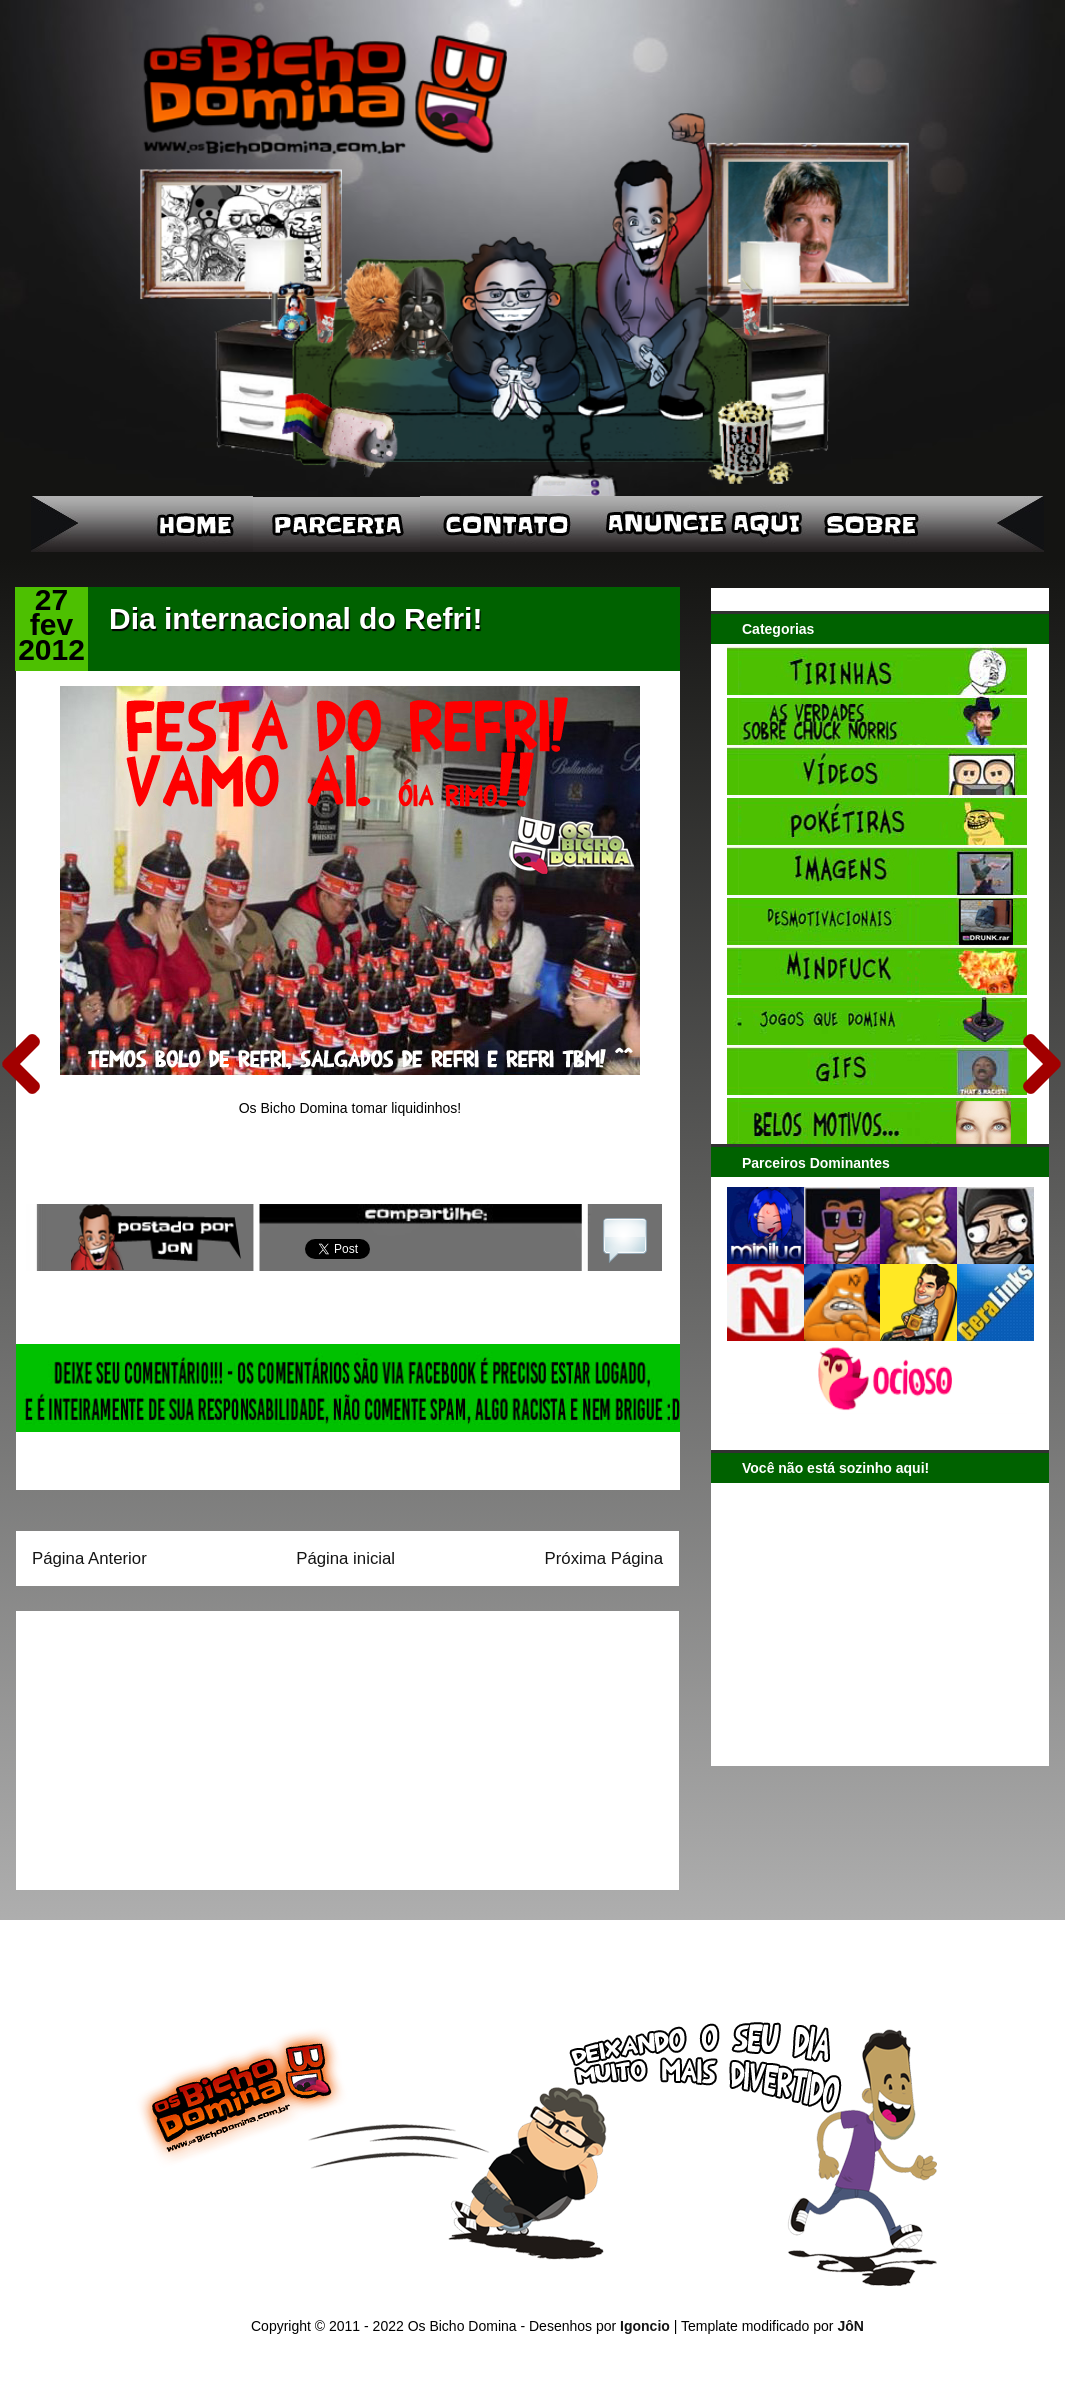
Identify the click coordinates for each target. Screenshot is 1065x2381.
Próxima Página (604, 1558)
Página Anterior (89, 1558)
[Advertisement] (157, 1744)
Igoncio (645, 2326)
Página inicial (345, 1558)
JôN (850, 2326)
